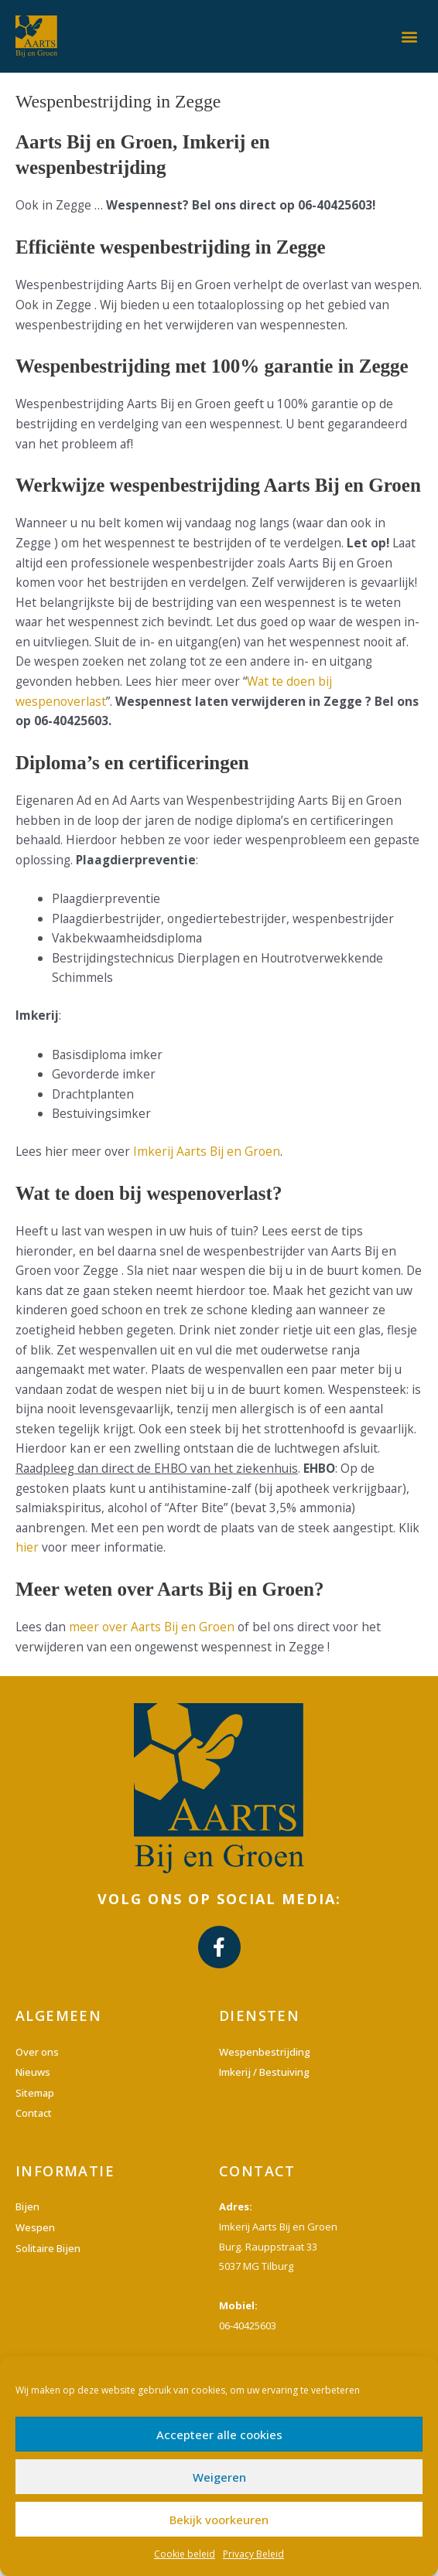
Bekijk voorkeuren (219, 2519)
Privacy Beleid (253, 2554)
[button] (410, 36)
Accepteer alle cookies (219, 2434)
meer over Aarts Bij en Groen (151, 1626)
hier (27, 1546)
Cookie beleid (184, 2554)
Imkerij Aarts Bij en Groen (206, 1151)
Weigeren (219, 2477)
